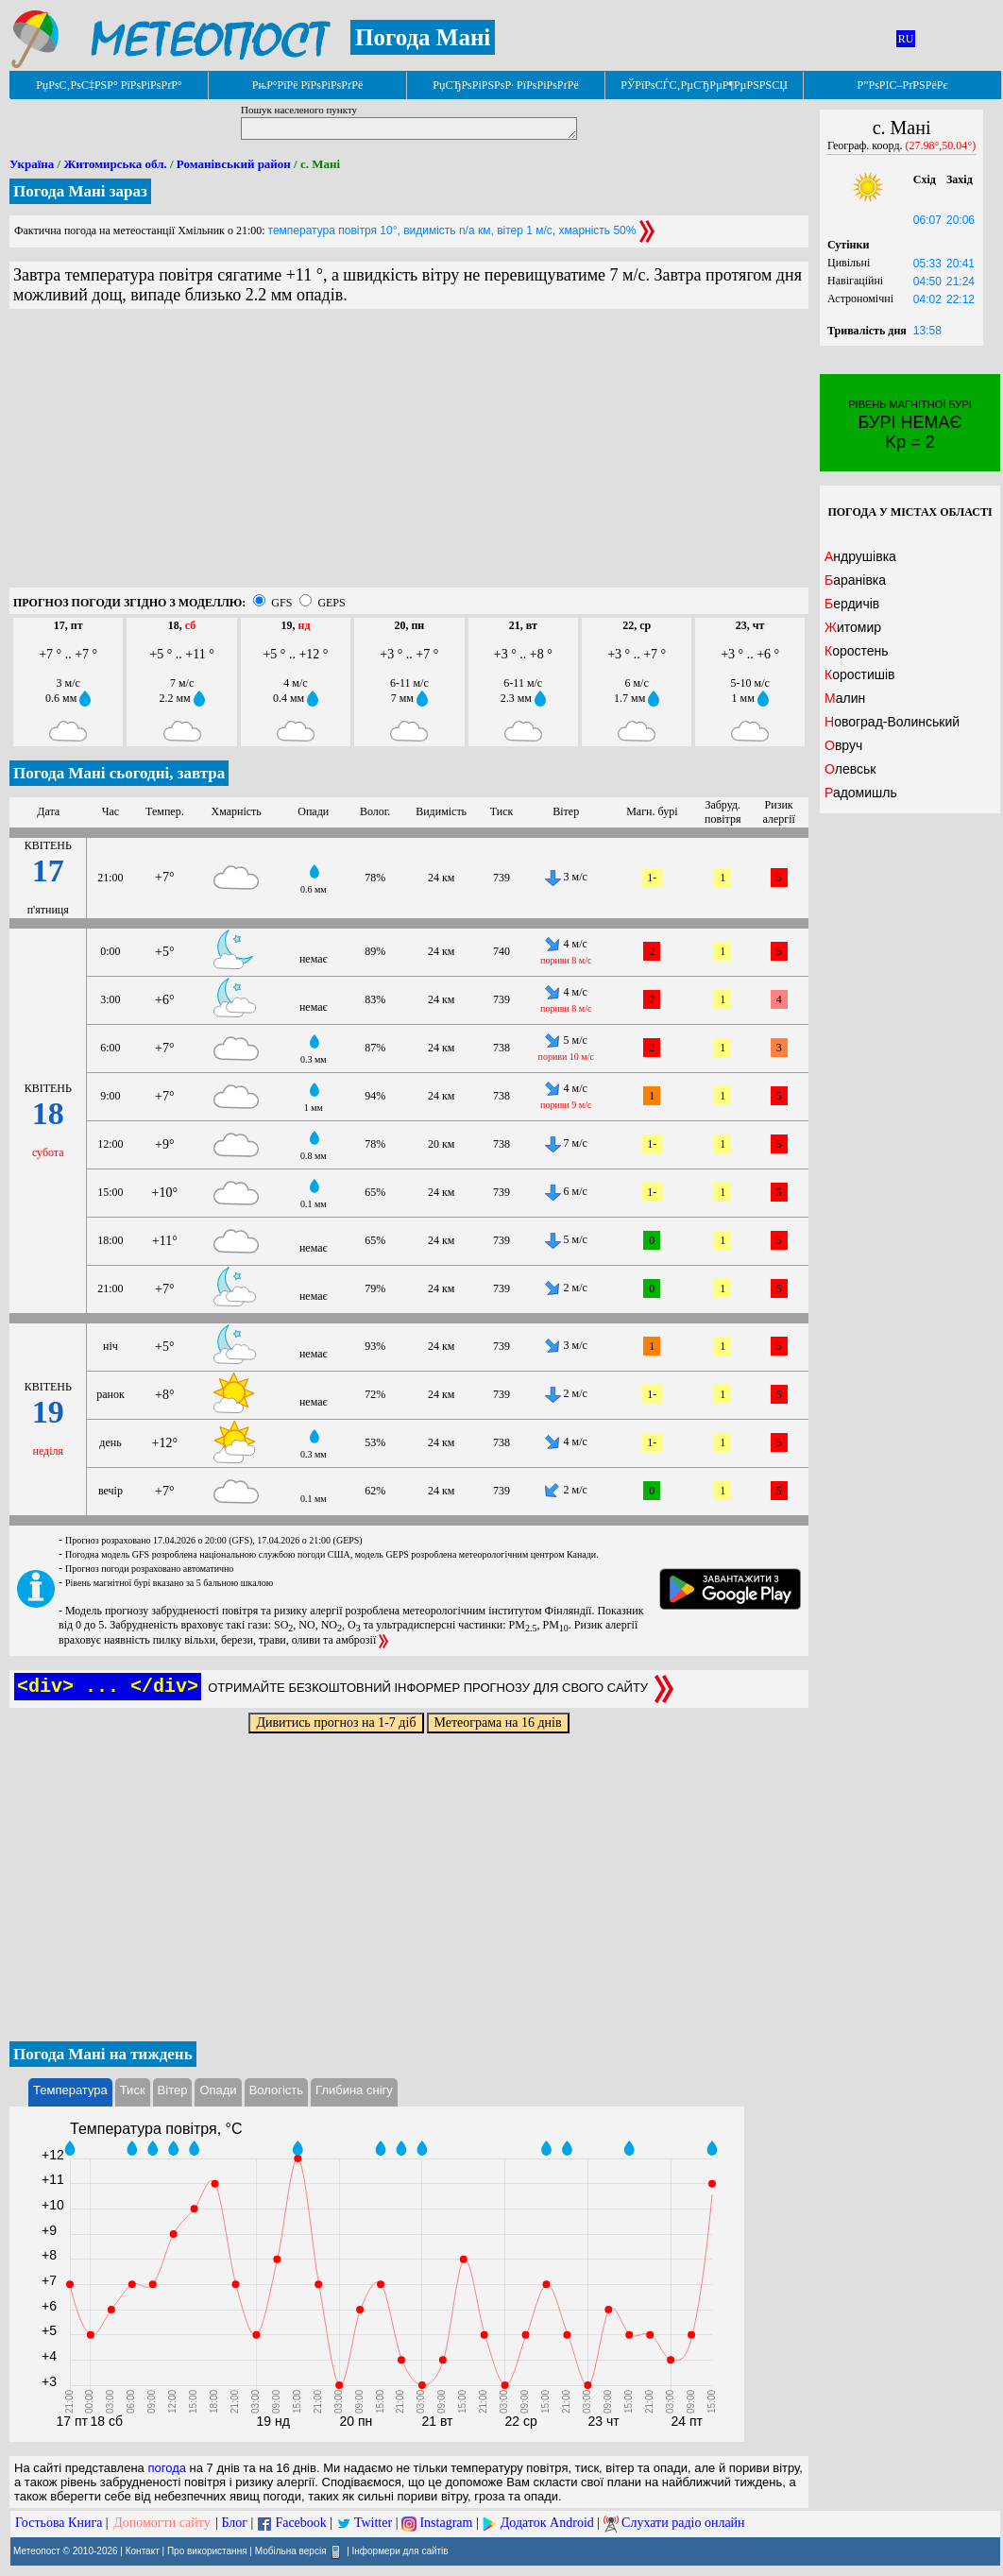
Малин (844, 698)
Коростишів (859, 674)
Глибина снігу (354, 2090)
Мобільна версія (291, 2551)
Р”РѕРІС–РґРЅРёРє (902, 85)
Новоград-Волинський (892, 721)
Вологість (276, 2090)
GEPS (331, 602)
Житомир (852, 627)
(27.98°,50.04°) (941, 145)
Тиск (132, 2090)
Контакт (143, 2551)
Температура (70, 2090)
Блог (235, 2523)
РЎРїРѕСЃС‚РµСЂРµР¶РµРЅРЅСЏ (704, 85)
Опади (217, 2090)
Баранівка (855, 580)
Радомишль (860, 792)
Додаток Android (547, 2523)
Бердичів (851, 603)
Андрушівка (860, 556)
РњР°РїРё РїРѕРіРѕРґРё (307, 85)
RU (906, 38)
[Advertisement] (408, 455)
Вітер (173, 2090)
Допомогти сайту (162, 2523)
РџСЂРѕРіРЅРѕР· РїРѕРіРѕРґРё (505, 85)
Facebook (300, 2523)
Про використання (207, 2551)
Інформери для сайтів (400, 2551)
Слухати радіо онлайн (683, 2523)
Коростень (856, 650)
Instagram (445, 2523)
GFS (281, 602)
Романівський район (234, 164)
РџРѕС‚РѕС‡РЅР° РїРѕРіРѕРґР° (109, 85)
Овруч (843, 745)
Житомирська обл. (114, 164)
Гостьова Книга (58, 2523)
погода (166, 2468)
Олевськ (850, 768)
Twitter (373, 2523)
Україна (31, 164)
